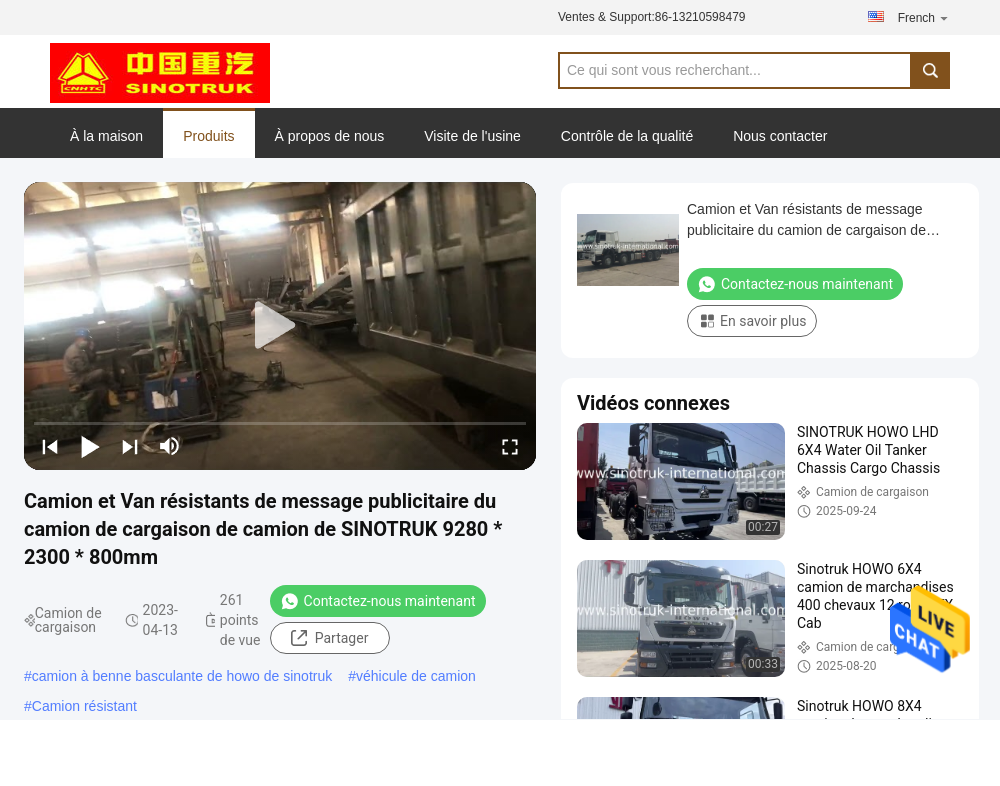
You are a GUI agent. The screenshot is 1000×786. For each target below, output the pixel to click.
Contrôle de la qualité (627, 136)
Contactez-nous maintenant (378, 601)
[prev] (50, 446)
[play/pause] (90, 446)
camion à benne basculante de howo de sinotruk (182, 676)
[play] (280, 326)
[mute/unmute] (170, 446)
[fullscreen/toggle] (510, 446)
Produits (208, 136)
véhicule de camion (416, 676)
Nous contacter (780, 136)
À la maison (106, 136)
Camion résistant (84, 706)
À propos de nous (330, 136)
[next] (130, 446)
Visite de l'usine (472, 136)
